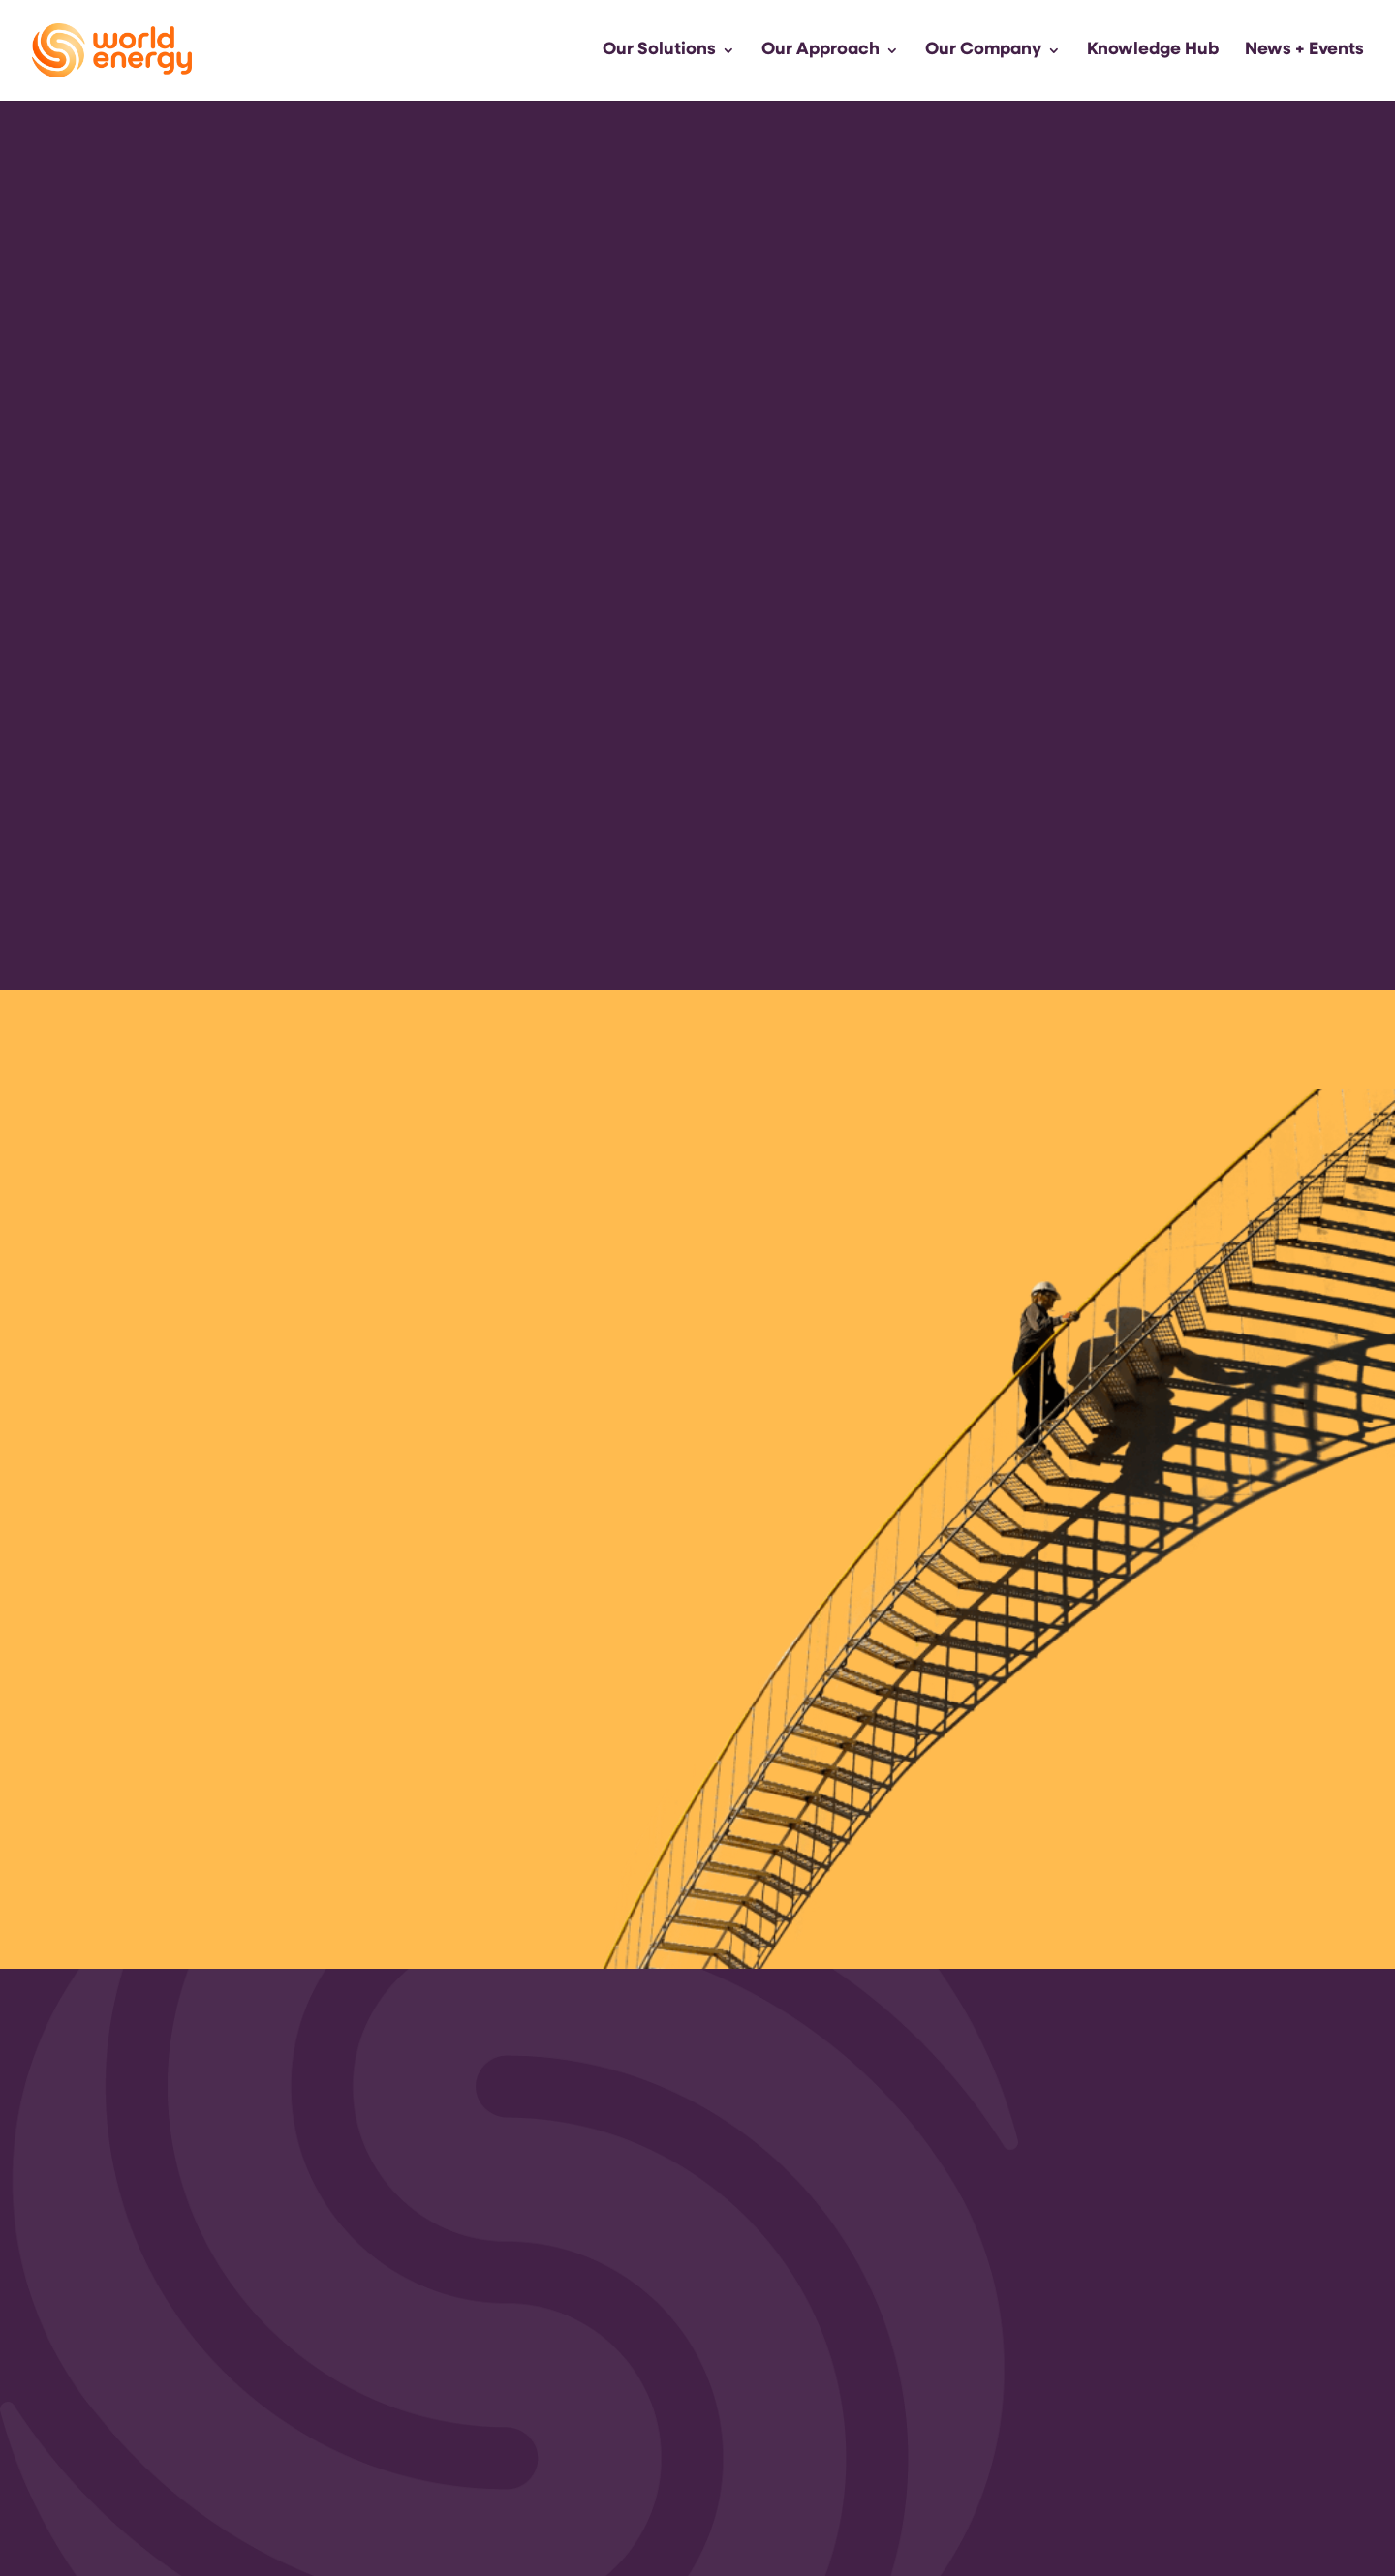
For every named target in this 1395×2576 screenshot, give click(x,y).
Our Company (983, 51)
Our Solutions (659, 51)
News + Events (1304, 51)
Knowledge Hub (1153, 51)
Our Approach (820, 51)
